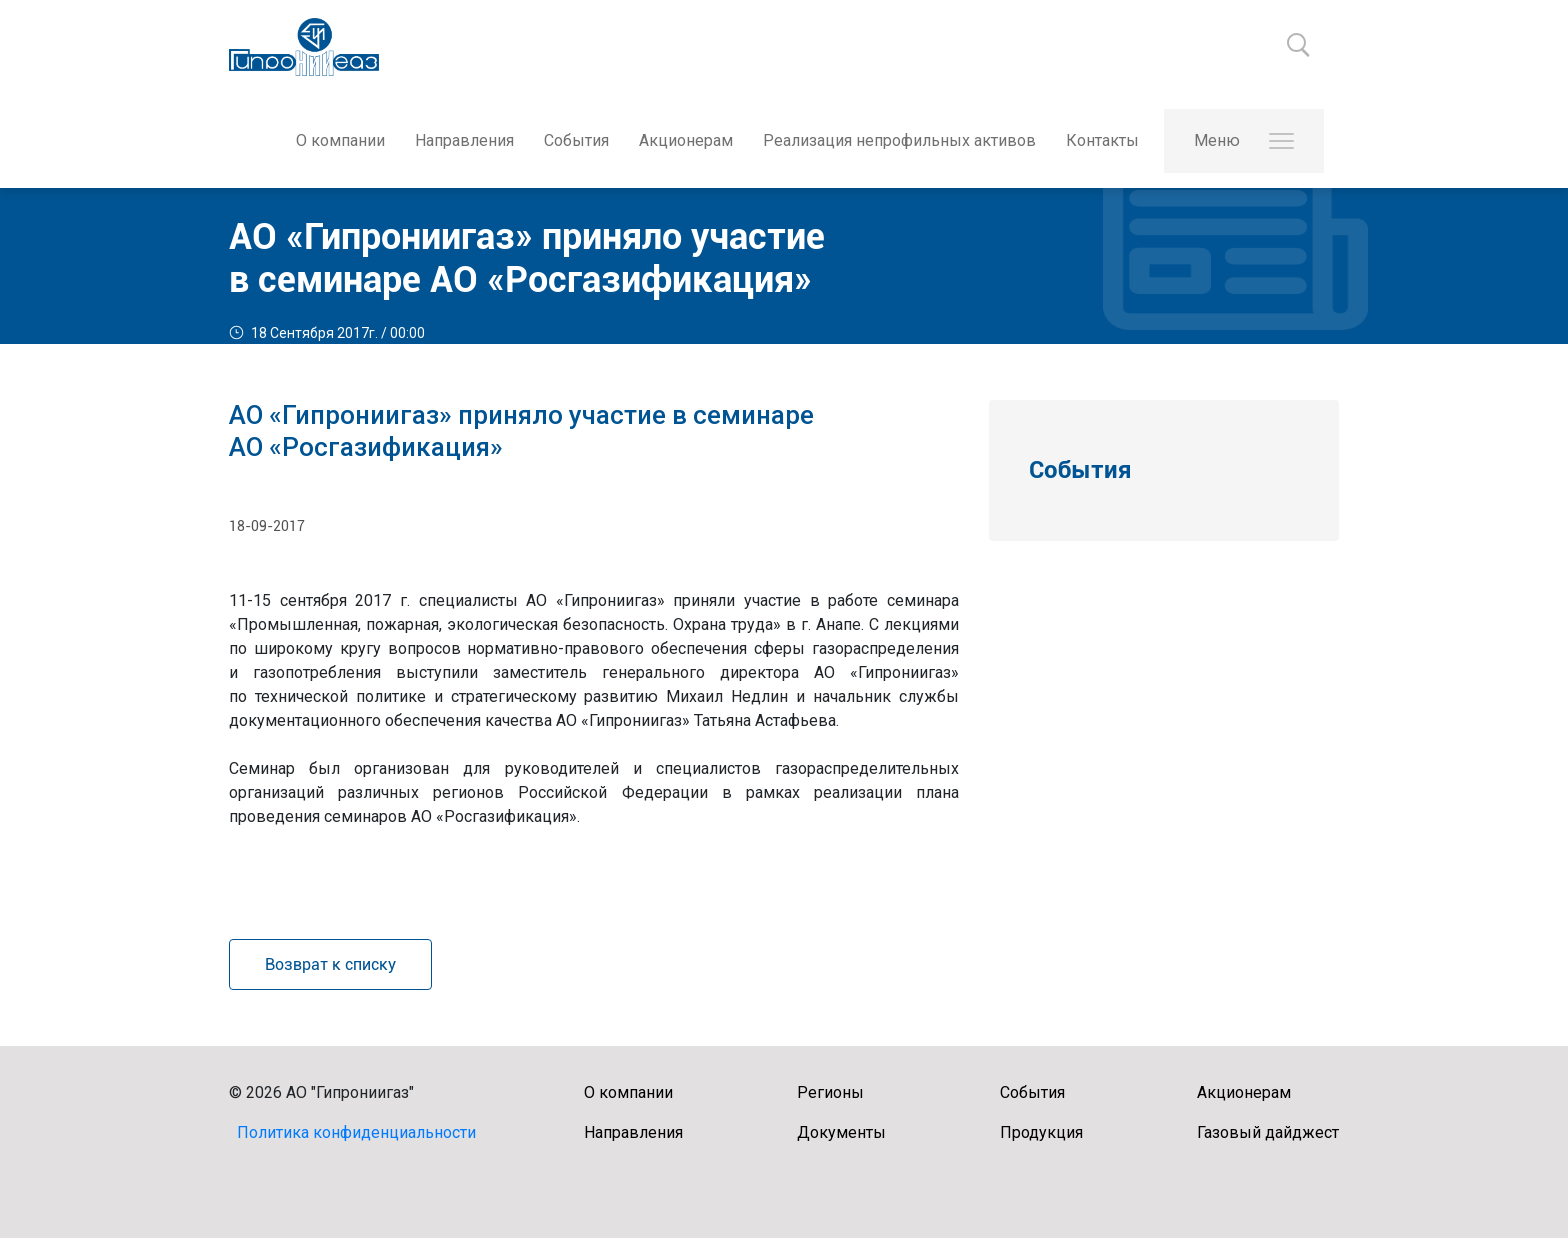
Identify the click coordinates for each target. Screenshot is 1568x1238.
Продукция (1041, 1132)
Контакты (1102, 140)
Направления (464, 140)
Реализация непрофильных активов (899, 140)
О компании (340, 140)
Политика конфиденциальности (356, 1132)
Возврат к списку (330, 964)
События (576, 140)
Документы (841, 1132)
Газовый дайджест (1268, 1132)
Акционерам (686, 140)
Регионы (830, 1092)
